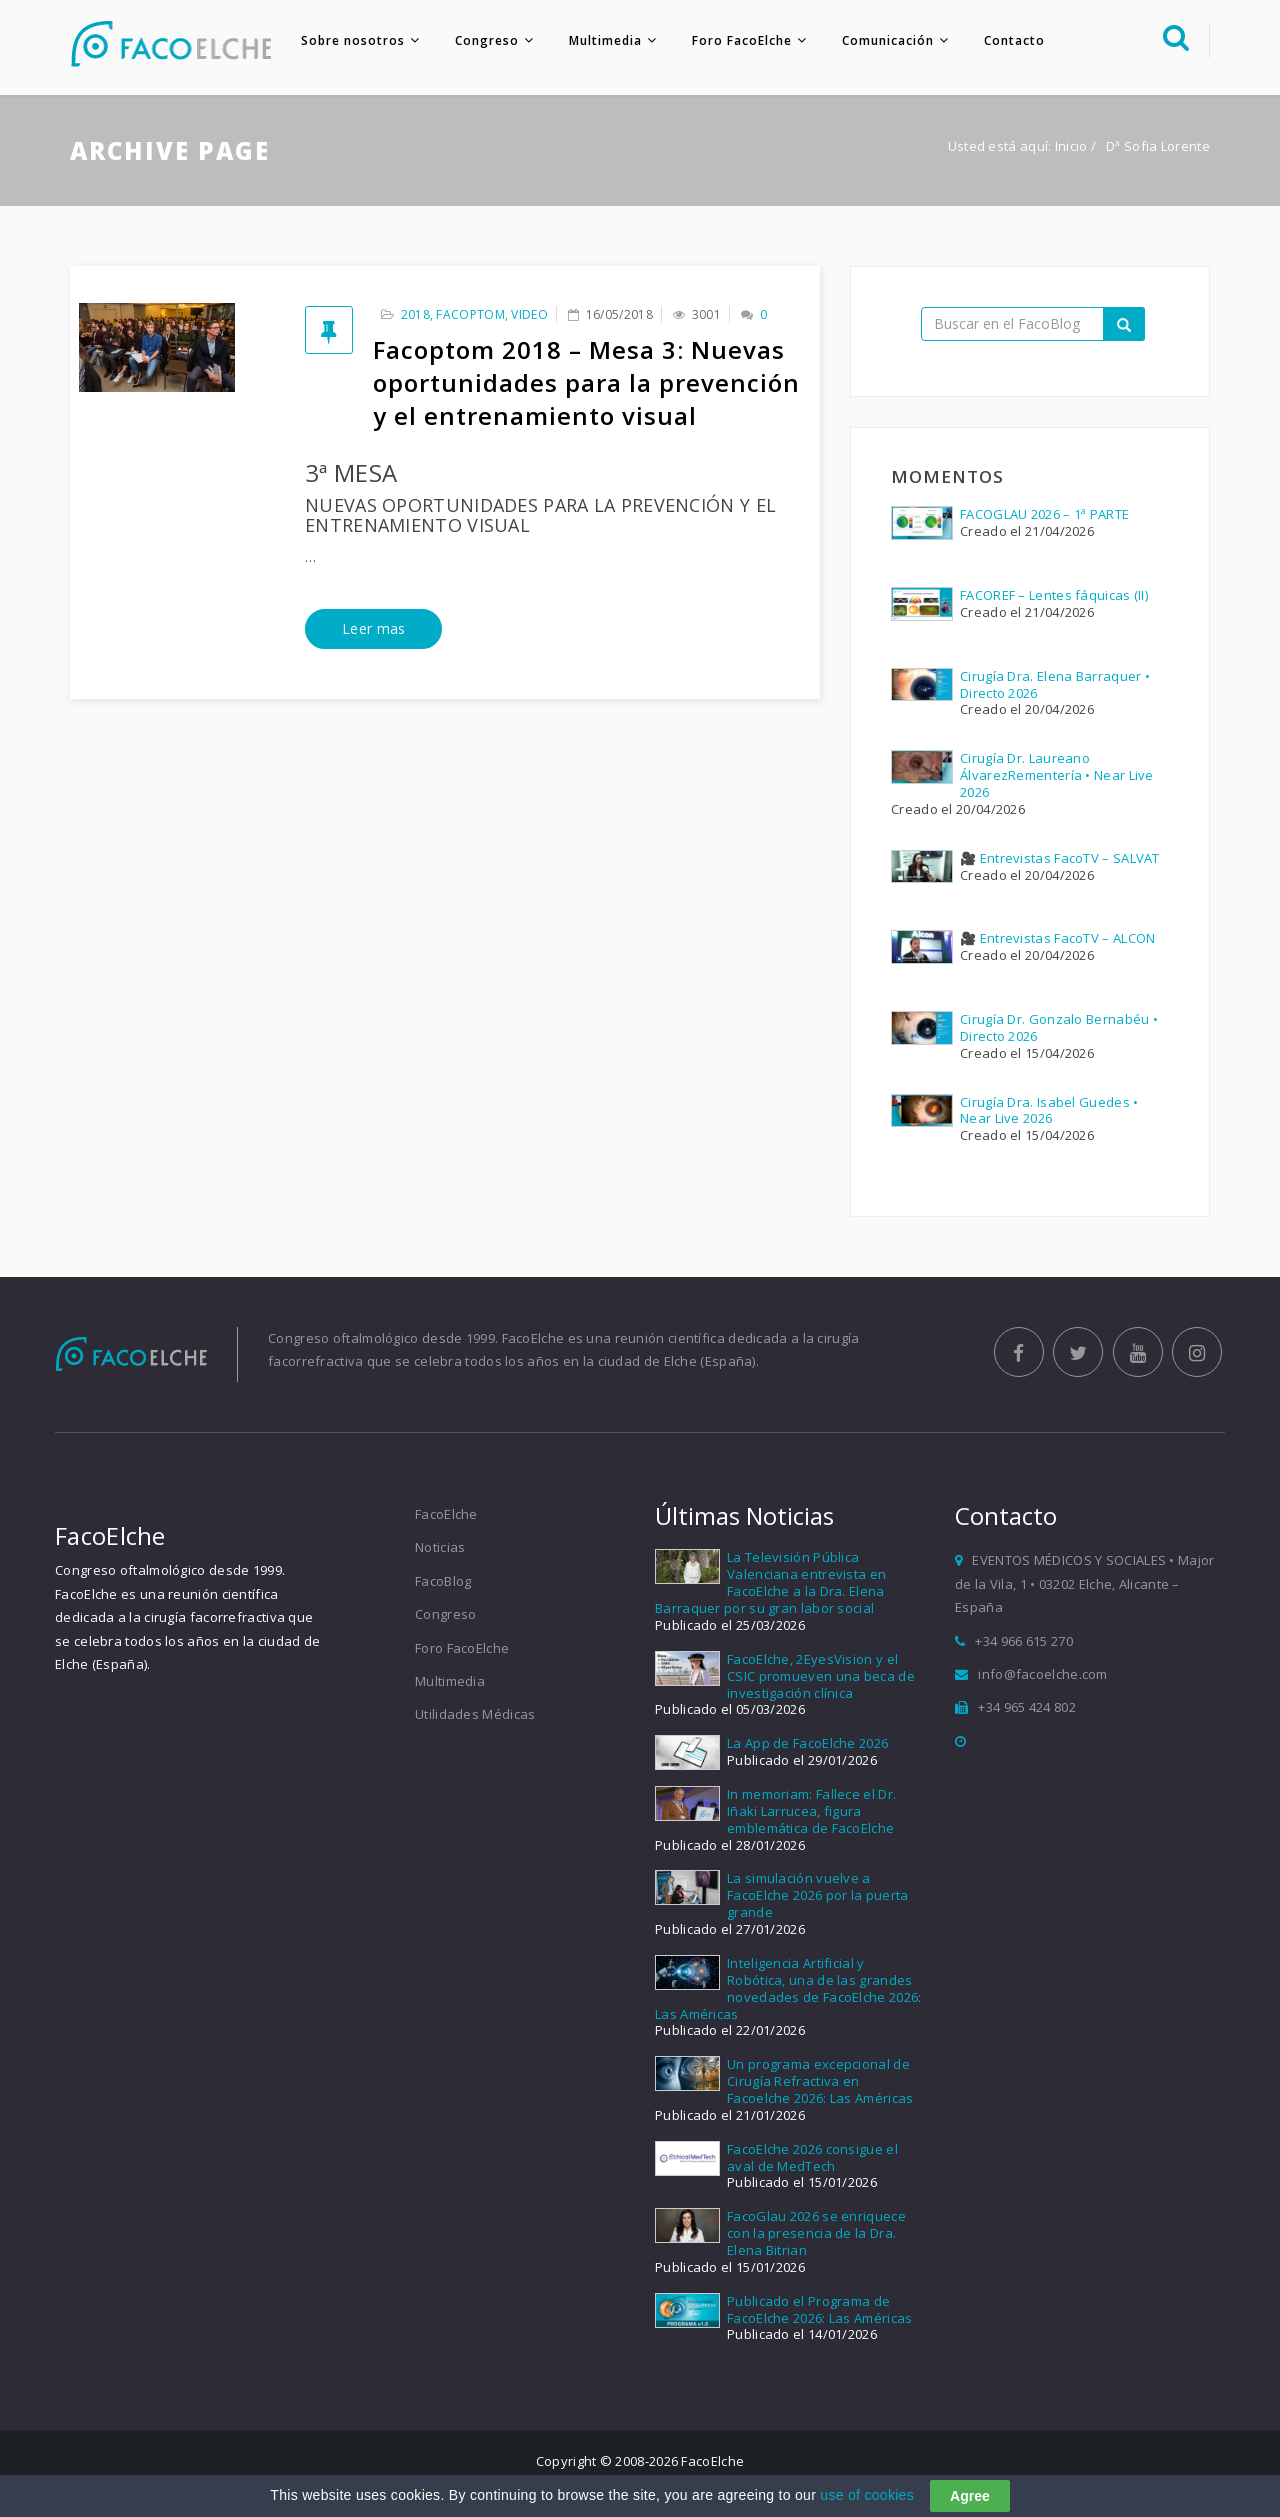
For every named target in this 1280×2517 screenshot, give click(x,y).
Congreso (487, 40)
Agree (970, 2498)
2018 (415, 314)
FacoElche (446, 1514)
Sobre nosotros (353, 40)
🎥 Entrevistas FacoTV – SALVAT (1060, 858)
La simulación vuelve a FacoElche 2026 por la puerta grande (817, 1895)
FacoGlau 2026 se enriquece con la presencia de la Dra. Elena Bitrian (816, 2233)
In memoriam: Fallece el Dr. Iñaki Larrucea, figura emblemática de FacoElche (811, 1811)
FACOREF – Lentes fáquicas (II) (1054, 595)
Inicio (1071, 146)
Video (529, 314)
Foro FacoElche (742, 40)
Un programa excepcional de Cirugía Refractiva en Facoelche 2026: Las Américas (820, 2081)
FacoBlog (443, 1581)
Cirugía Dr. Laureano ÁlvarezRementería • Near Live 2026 (1057, 775)
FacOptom (470, 314)
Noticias (440, 1547)
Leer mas (373, 628)
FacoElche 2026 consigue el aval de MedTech (812, 2157)
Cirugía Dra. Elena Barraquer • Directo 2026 (1055, 684)
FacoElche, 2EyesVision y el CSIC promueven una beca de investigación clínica (821, 1676)
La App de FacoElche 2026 (807, 1743)
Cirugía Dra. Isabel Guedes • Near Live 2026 (1049, 1110)
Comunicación (888, 40)
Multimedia (605, 40)
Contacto (1014, 40)
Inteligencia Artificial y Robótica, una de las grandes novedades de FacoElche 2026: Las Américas (788, 1988)
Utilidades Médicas (475, 1714)
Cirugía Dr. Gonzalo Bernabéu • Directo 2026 (1059, 1027)
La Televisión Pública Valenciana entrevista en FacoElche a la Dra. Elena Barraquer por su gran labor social (770, 1582)
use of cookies (867, 2497)
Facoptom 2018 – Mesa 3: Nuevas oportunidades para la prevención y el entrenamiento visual (586, 382)
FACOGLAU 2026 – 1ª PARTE (1044, 514)
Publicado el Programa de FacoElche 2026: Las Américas (819, 2309)
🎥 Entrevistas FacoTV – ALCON (1057, 938)
